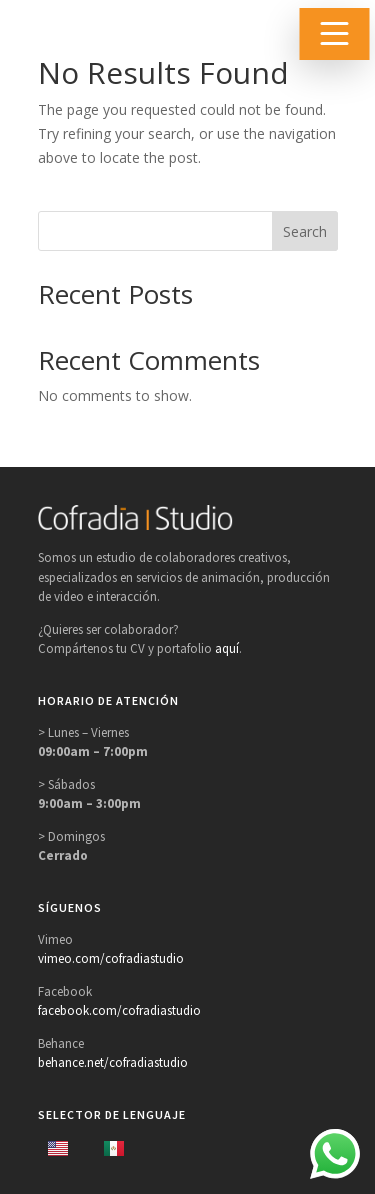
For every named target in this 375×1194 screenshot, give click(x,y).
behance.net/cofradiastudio (113, 1062)
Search (305, 231)
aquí (227, 648)
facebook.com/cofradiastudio (119, 1010)
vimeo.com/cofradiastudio (111, 958)
